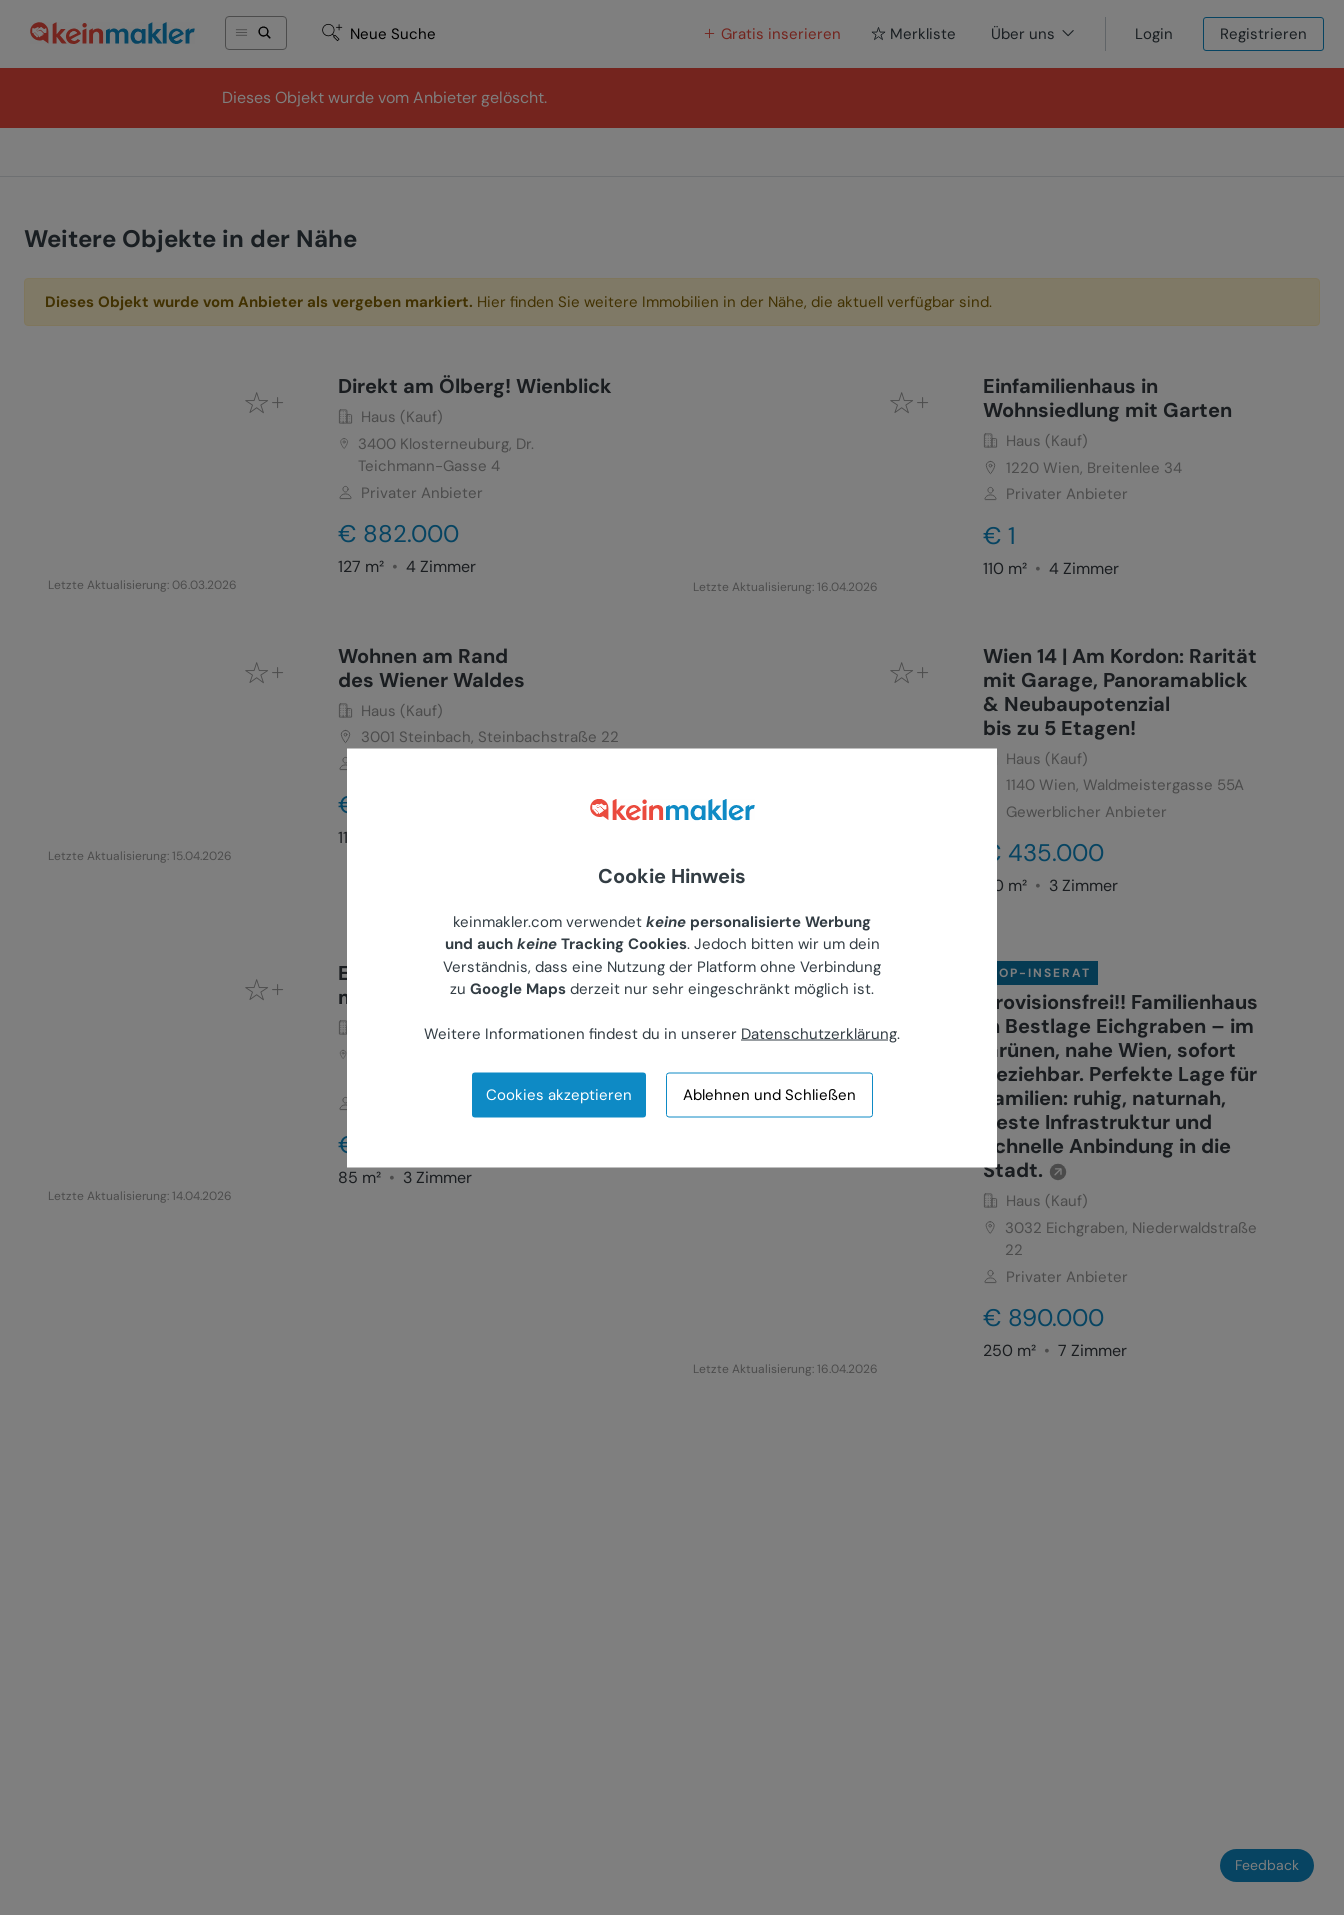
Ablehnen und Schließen (769, 1095)
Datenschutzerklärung (819, 1034)
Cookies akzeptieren (559, 1094)
